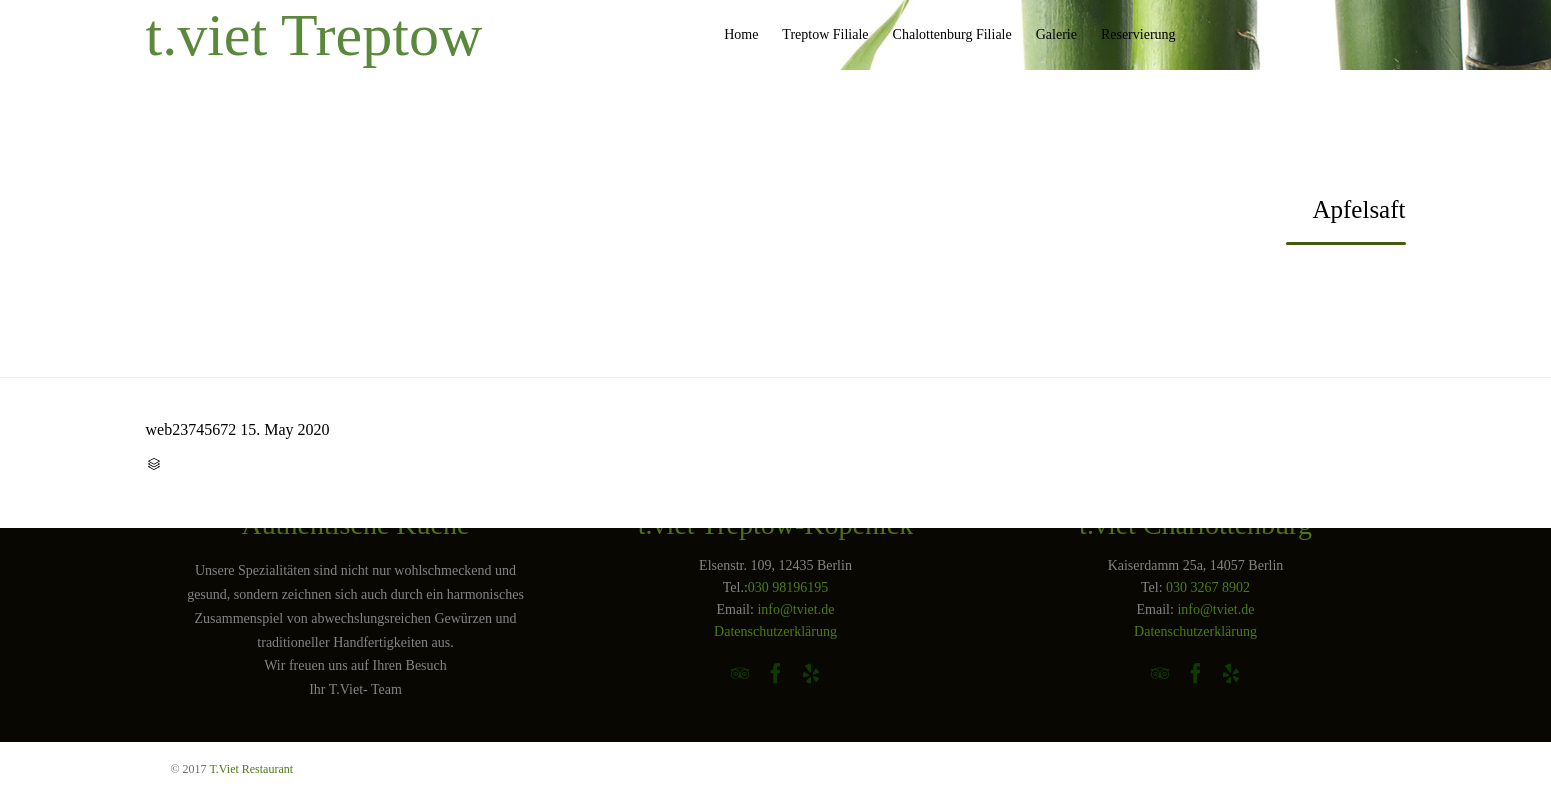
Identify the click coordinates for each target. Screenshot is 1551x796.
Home (741, 34)
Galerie (1056, 34)
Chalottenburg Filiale (952, 34)
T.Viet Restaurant (251, 769)
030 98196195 (788, 587)
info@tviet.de (795, 609)
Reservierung (1138, 34)
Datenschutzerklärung (775, 631)
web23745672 (191, 429)
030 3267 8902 (1208, 587)
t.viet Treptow (314, 35)
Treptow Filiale (825, 34)
